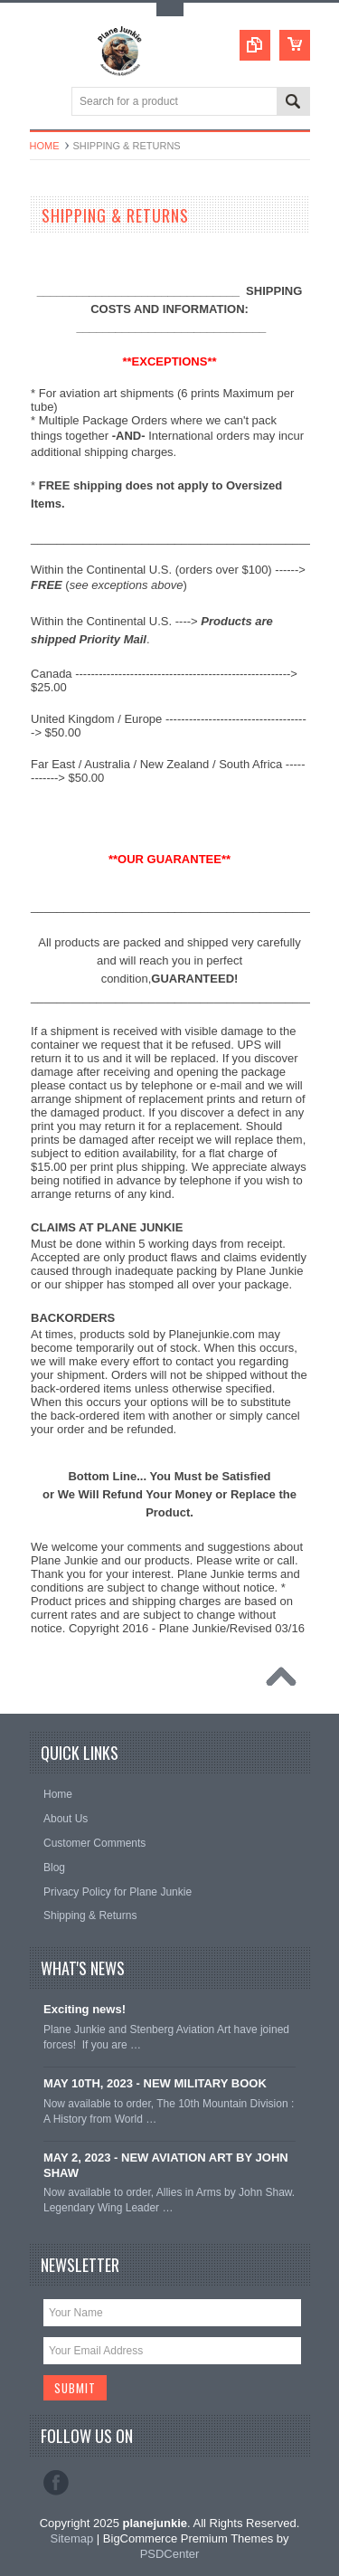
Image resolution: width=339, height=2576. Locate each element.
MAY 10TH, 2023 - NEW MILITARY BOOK (155, 2083)
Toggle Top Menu (170, 9)
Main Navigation (45, 103)
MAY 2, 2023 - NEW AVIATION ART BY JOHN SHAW (165, 2165)
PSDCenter (170, 2554)
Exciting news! (84, 2009)
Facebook (56, 2482)
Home (45, 145)
